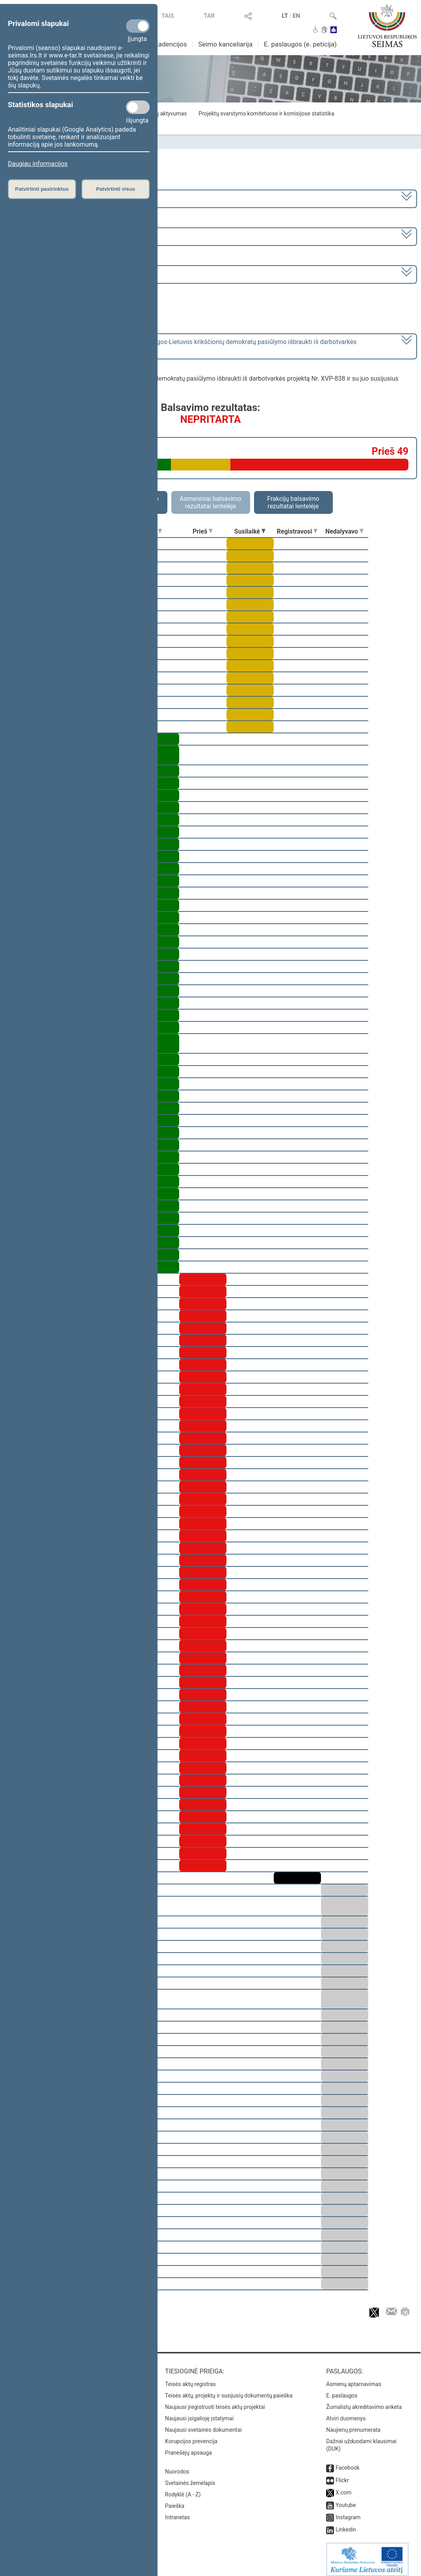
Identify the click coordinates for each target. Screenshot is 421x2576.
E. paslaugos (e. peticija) (300, 44)
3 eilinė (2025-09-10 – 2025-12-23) (57, 236)
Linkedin (346, 2524)
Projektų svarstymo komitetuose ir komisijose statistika (266, 113)
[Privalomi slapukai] (138, 26)
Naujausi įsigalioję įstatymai (199, 2413)
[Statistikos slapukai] (138, 107)
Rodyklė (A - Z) (183, 2489)
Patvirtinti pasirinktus (42, 189)
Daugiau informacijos (37, 163)
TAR (209, 15)
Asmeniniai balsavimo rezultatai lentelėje (210, 502)
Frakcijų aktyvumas (163, 113)
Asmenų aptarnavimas (353, 2378)
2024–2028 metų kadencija (47, 198)
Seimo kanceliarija (225, 44)
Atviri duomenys (345, 2413)
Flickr (342, 2475)
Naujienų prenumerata (353, 2424)
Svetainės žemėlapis (190, 2477)
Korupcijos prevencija (191, 2436)
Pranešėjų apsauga (188, 2447)
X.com (343, 2487)
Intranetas (177, 2512)
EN (296, 15)
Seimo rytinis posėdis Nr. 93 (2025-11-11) (66, 273)
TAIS (167, 15)
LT (285, 15)
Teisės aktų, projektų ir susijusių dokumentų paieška (228, 2390)
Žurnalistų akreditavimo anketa (364, 2401)
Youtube (346, 2499)
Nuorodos (177, 2466)
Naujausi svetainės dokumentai (203, 2424)
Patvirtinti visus (115, 189)
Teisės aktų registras (190, 2378)
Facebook (348, 2462)
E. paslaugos (342, 2390)
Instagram (348, 2512)
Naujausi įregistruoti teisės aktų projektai (215, 2401)
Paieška (174, 2500)
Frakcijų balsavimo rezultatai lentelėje (293, 502)
